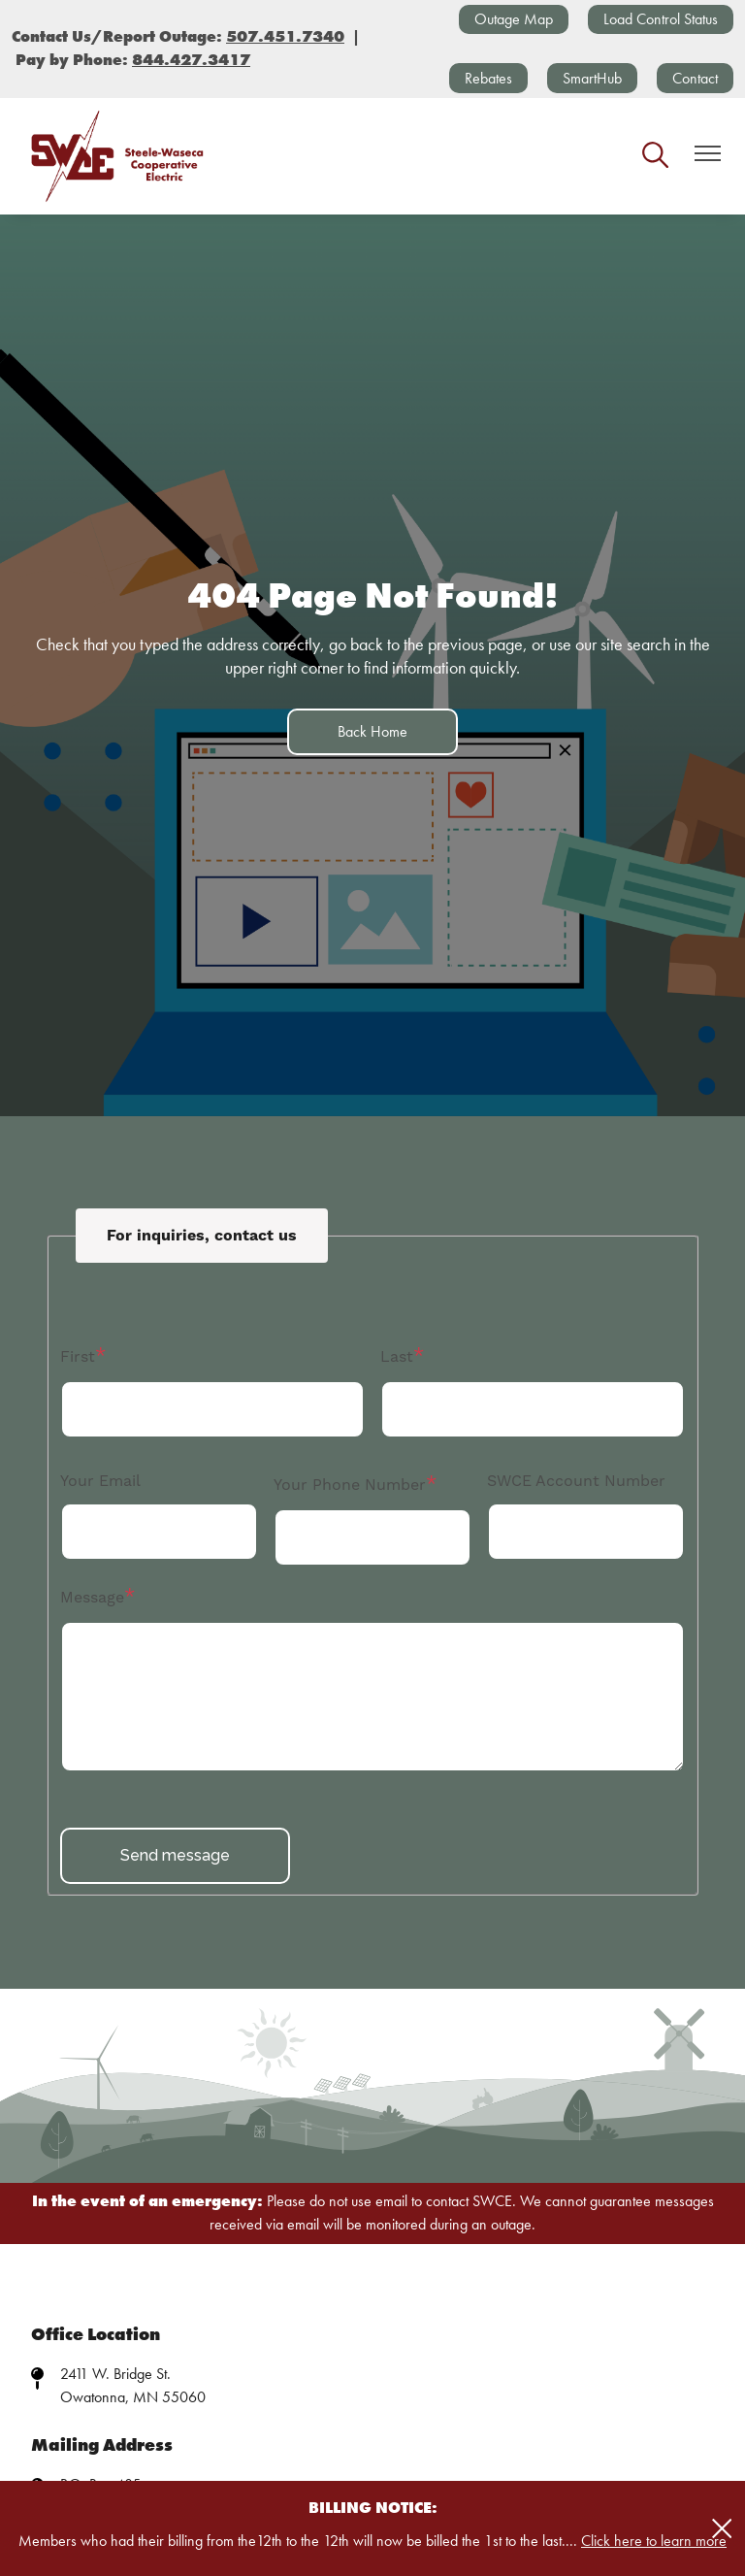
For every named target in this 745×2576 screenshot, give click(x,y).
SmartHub (592, 78)
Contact (695, 78)
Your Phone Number (350, 1485)
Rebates (488, 78)
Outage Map (513, 19)
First (77, 1357)
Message (92, 1597)
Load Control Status (660, 19)
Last (396, 1357)
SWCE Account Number (576, 1481)
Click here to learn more (654, 2540)
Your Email (100, 1481)
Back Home (372, 731)
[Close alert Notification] (722, 2529)
